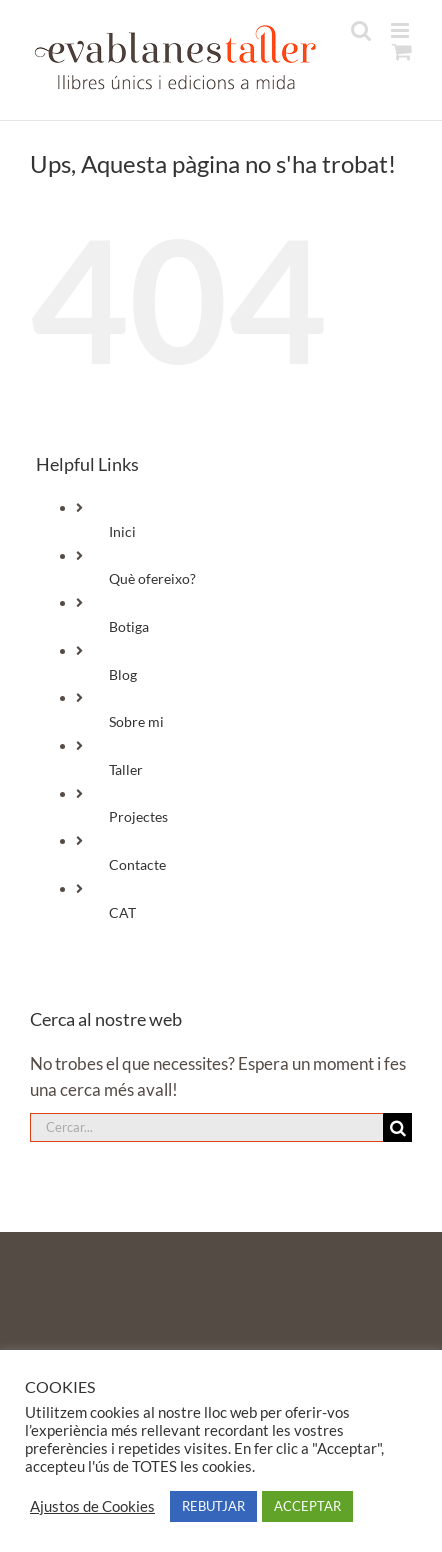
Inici (122, 531)
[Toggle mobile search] (361, 30)
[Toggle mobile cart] (402, 51)
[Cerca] (397, 1127)
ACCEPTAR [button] (307, 1506)
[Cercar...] (206, 1127)
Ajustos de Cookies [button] (92, 1506)
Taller (126, 769)
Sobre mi (136, 721)
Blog (123, 674)
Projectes (138, 816)
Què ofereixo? (152, 578)
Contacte (137, 864)
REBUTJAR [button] (213, 1506)
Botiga (129, 626)
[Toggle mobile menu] (401, 30)
